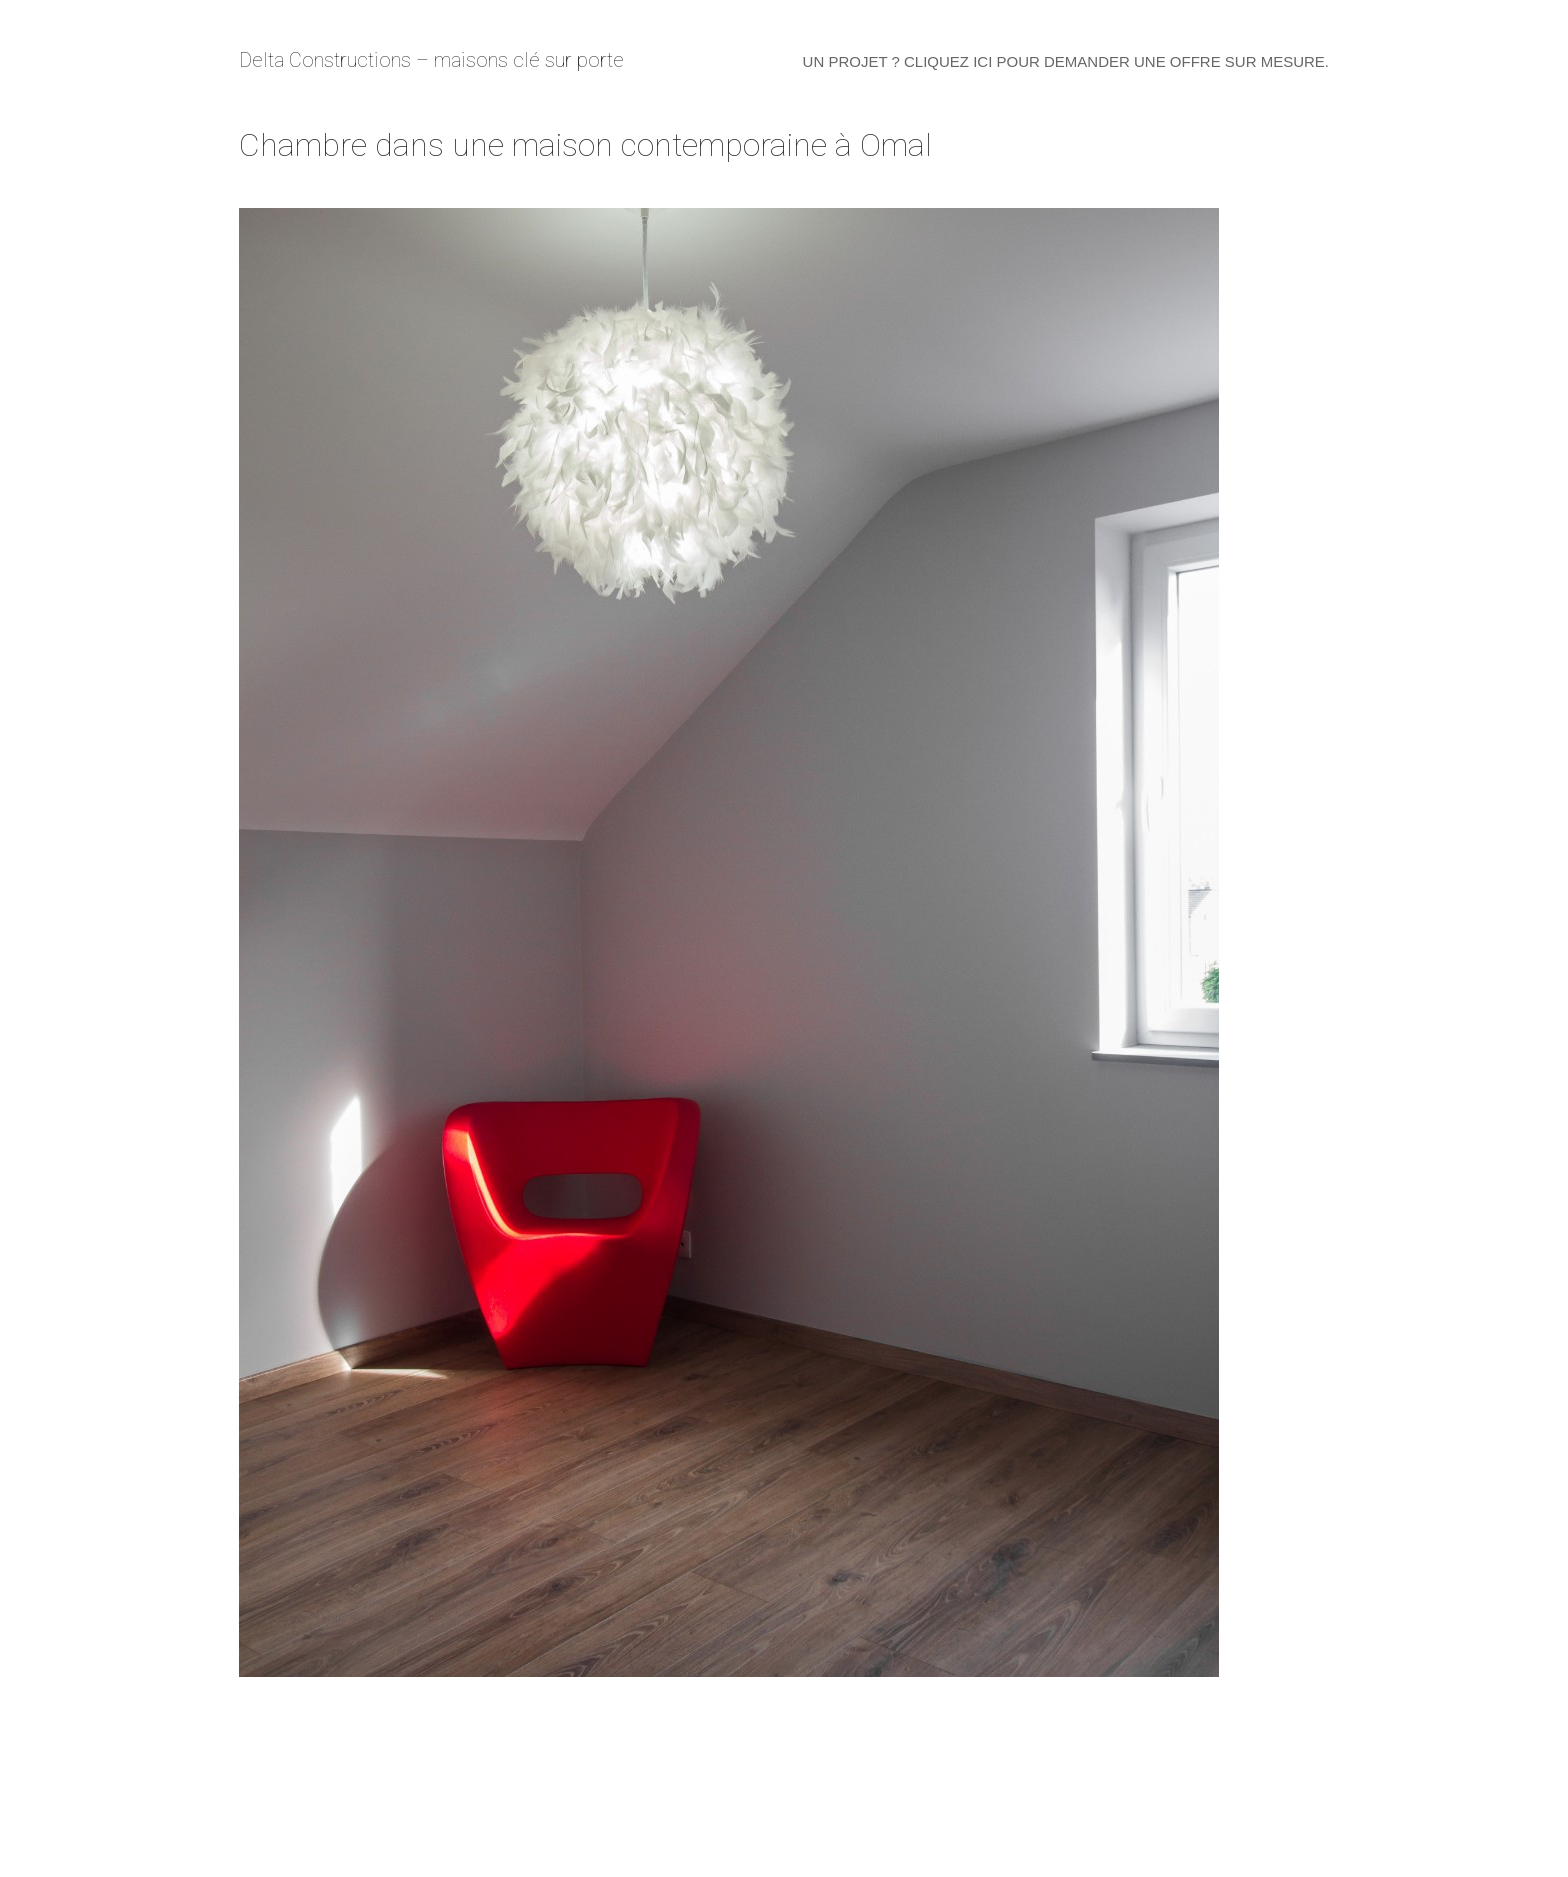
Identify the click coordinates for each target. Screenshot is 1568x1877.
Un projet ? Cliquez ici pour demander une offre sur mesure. (1066, 61)
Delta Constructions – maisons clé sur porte (431, 60)
